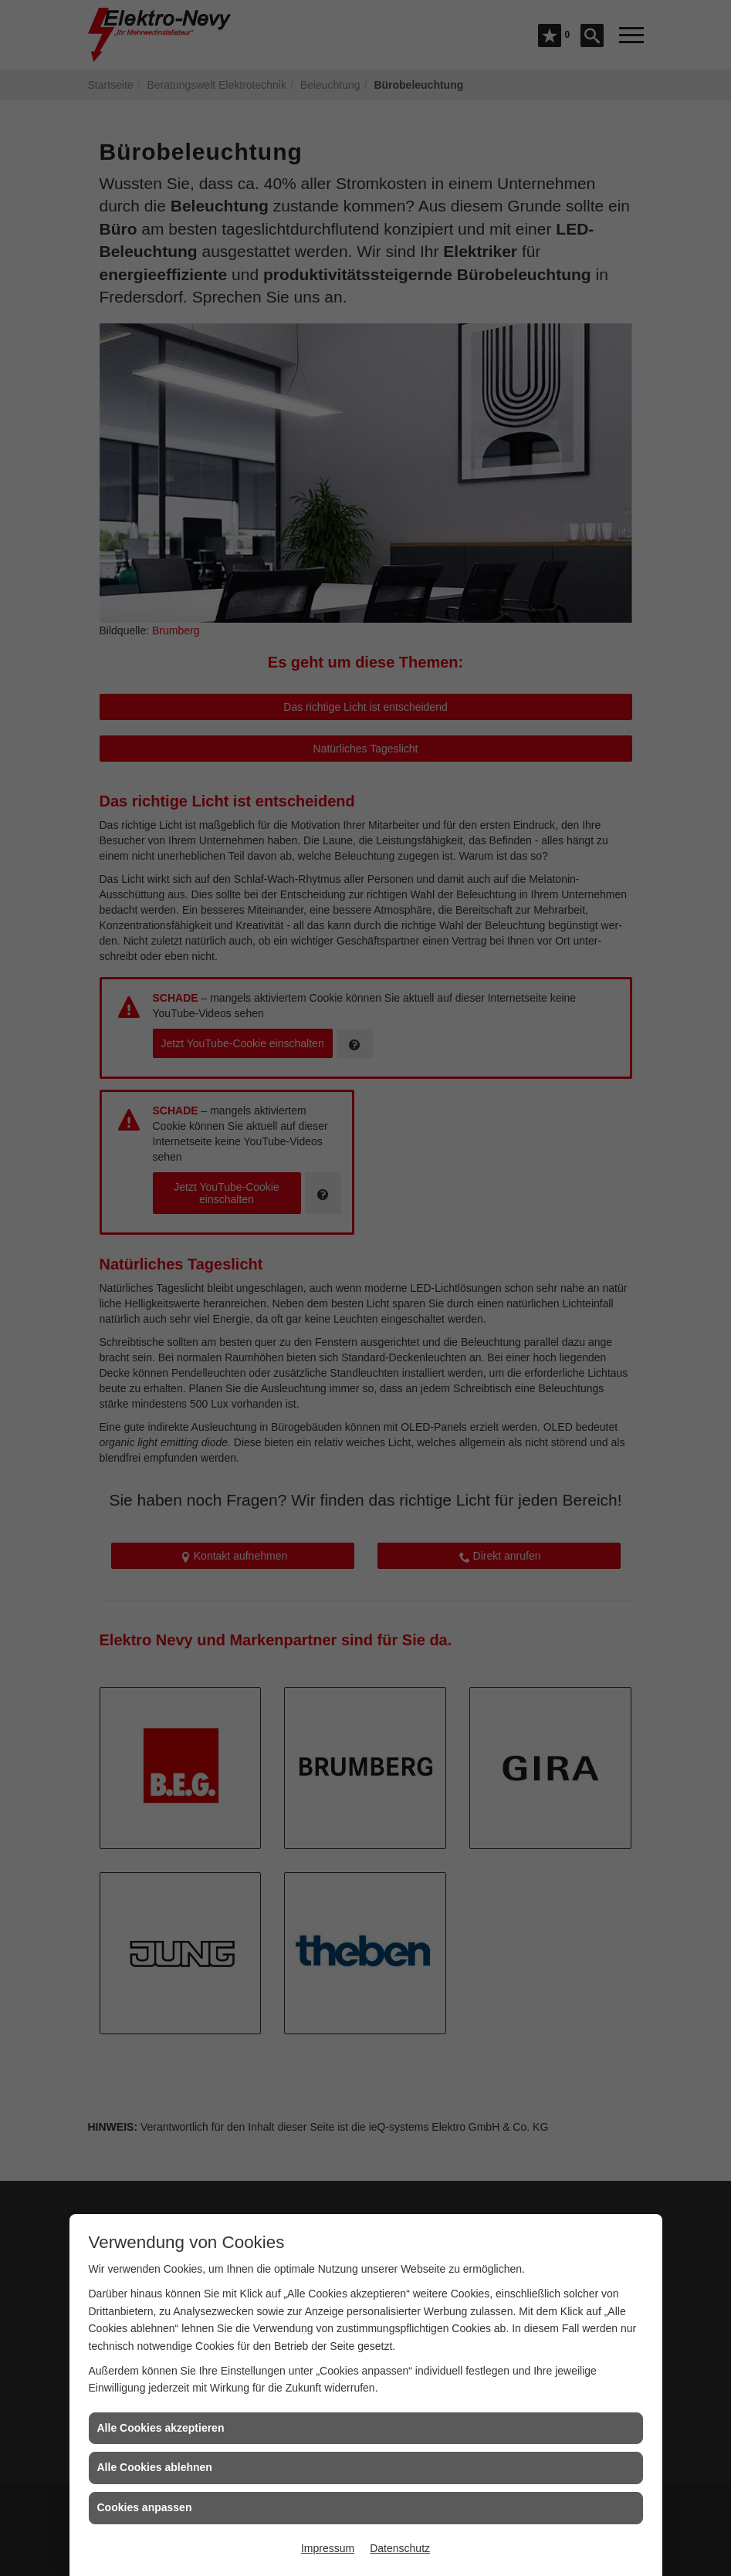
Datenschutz (400, 2548)
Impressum (327, 2548)
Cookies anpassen (144, 2507)
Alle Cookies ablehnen (154, 2467)
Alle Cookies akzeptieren (161, 2428)
